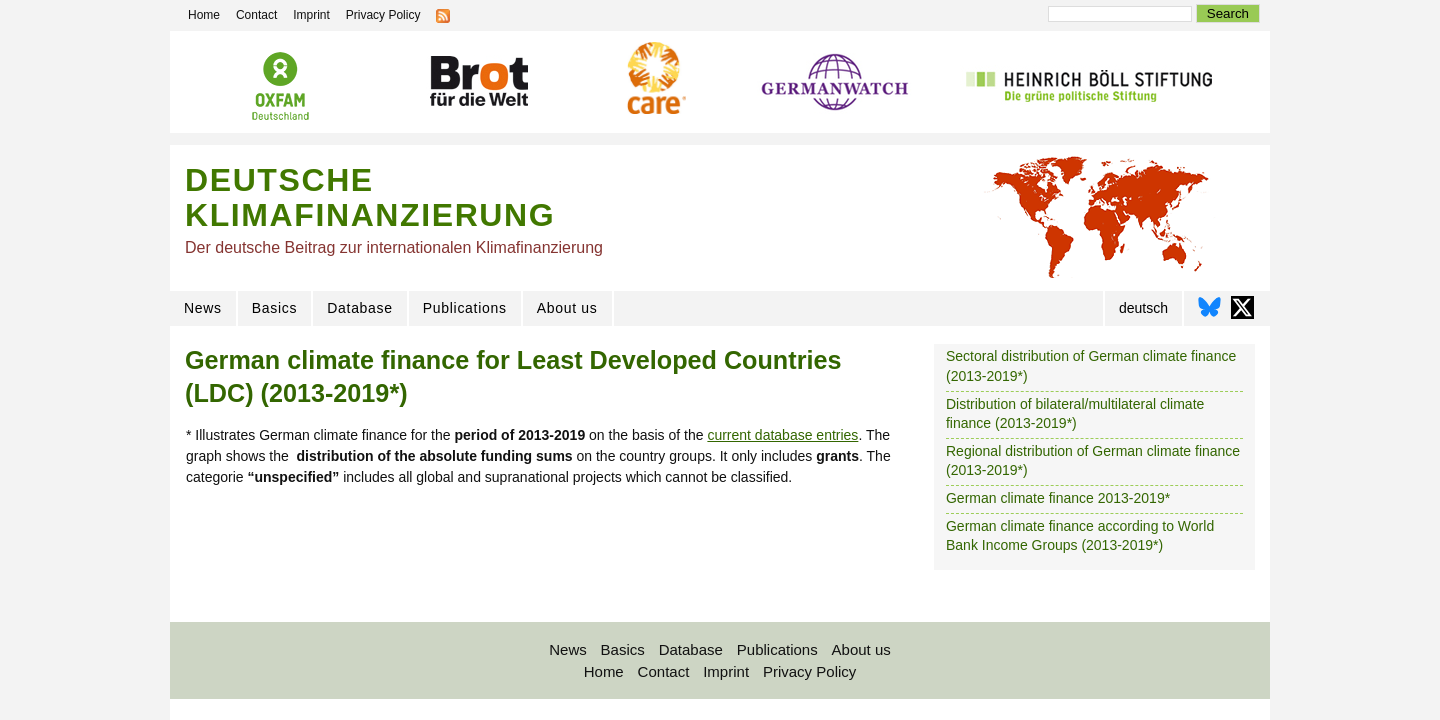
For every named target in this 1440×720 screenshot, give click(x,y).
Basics (274, 308)
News (203, 308)
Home (604, 671)
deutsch (1143, 308)
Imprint (726, 671)
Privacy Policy (809, 671)
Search (1228, 13)
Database (360, 308)
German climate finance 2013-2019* (1058, 498)
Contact (664, 671)
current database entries (782, 435)
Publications (465, 308)
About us (567, 308)
